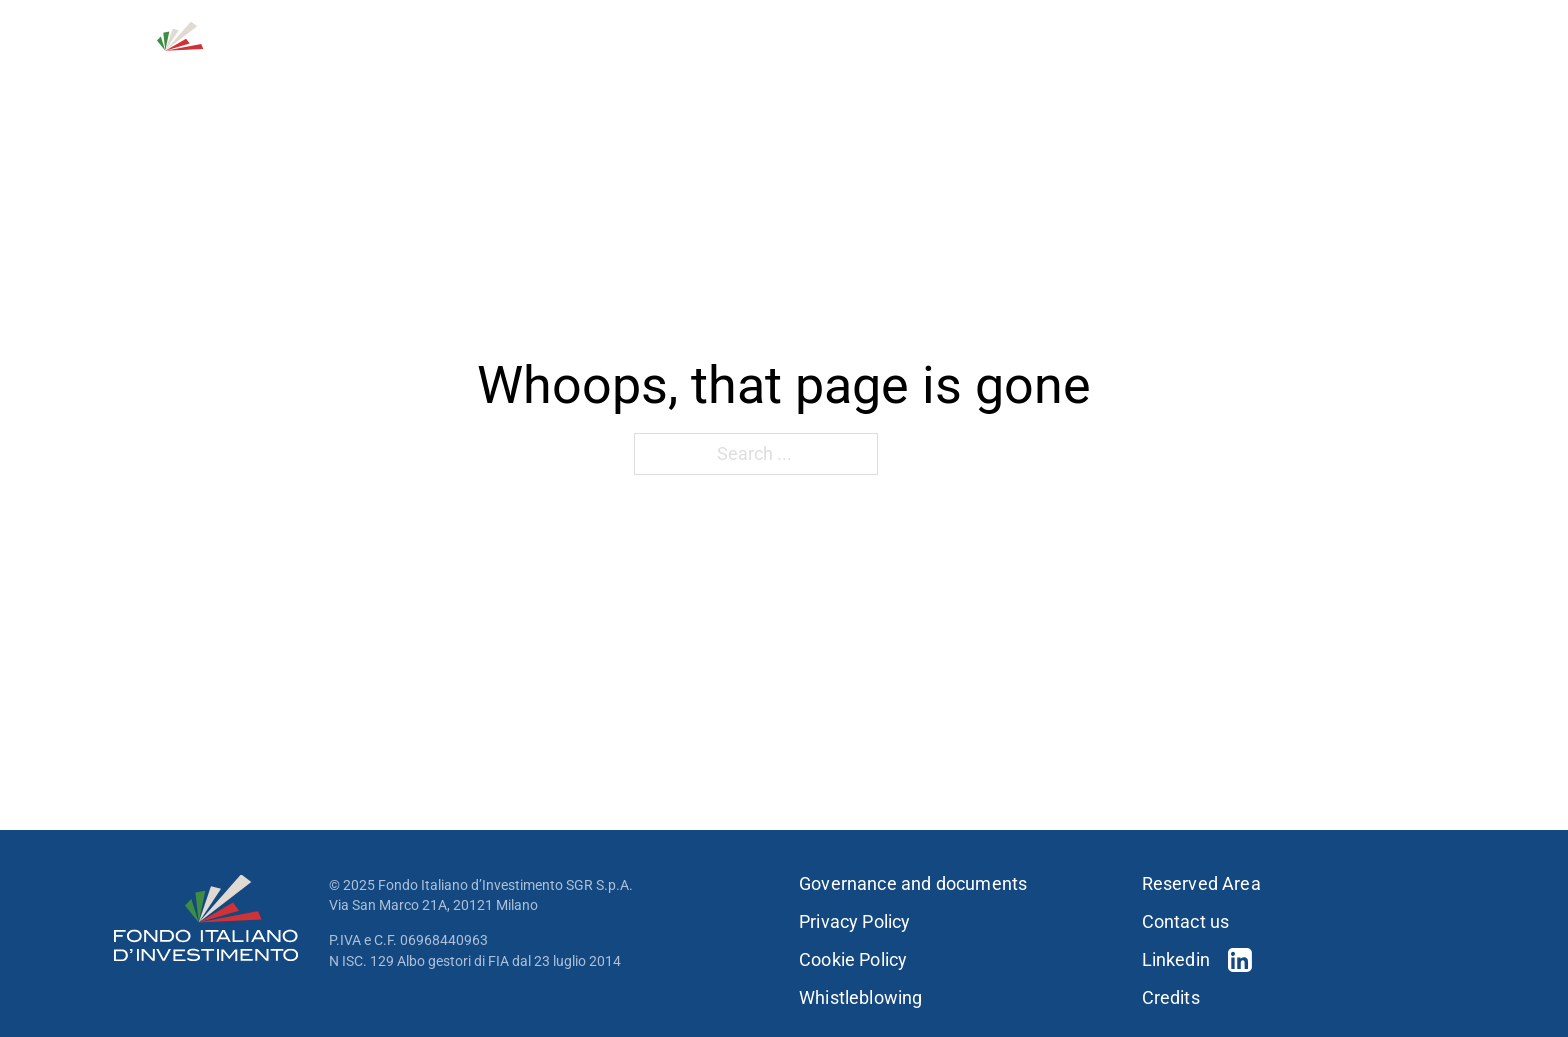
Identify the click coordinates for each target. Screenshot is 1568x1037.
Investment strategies (833, 69)
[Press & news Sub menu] (1448, 69)
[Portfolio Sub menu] (1059, 69)
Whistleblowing (861, 998)
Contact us (1273, 30)
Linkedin (1176, 959)
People (1120, 69)
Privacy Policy (855, 922)
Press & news (1383, 69)
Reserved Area (1201, 884)
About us (686, 69)
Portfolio (1006, 69)
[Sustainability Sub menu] (1299, 69)
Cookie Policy (853, 960)
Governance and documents (913, 884)
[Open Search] (1355, 30)
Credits (1171, 998)
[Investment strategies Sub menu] (934, 69)
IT (1448, 30)
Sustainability (1229, 69)
